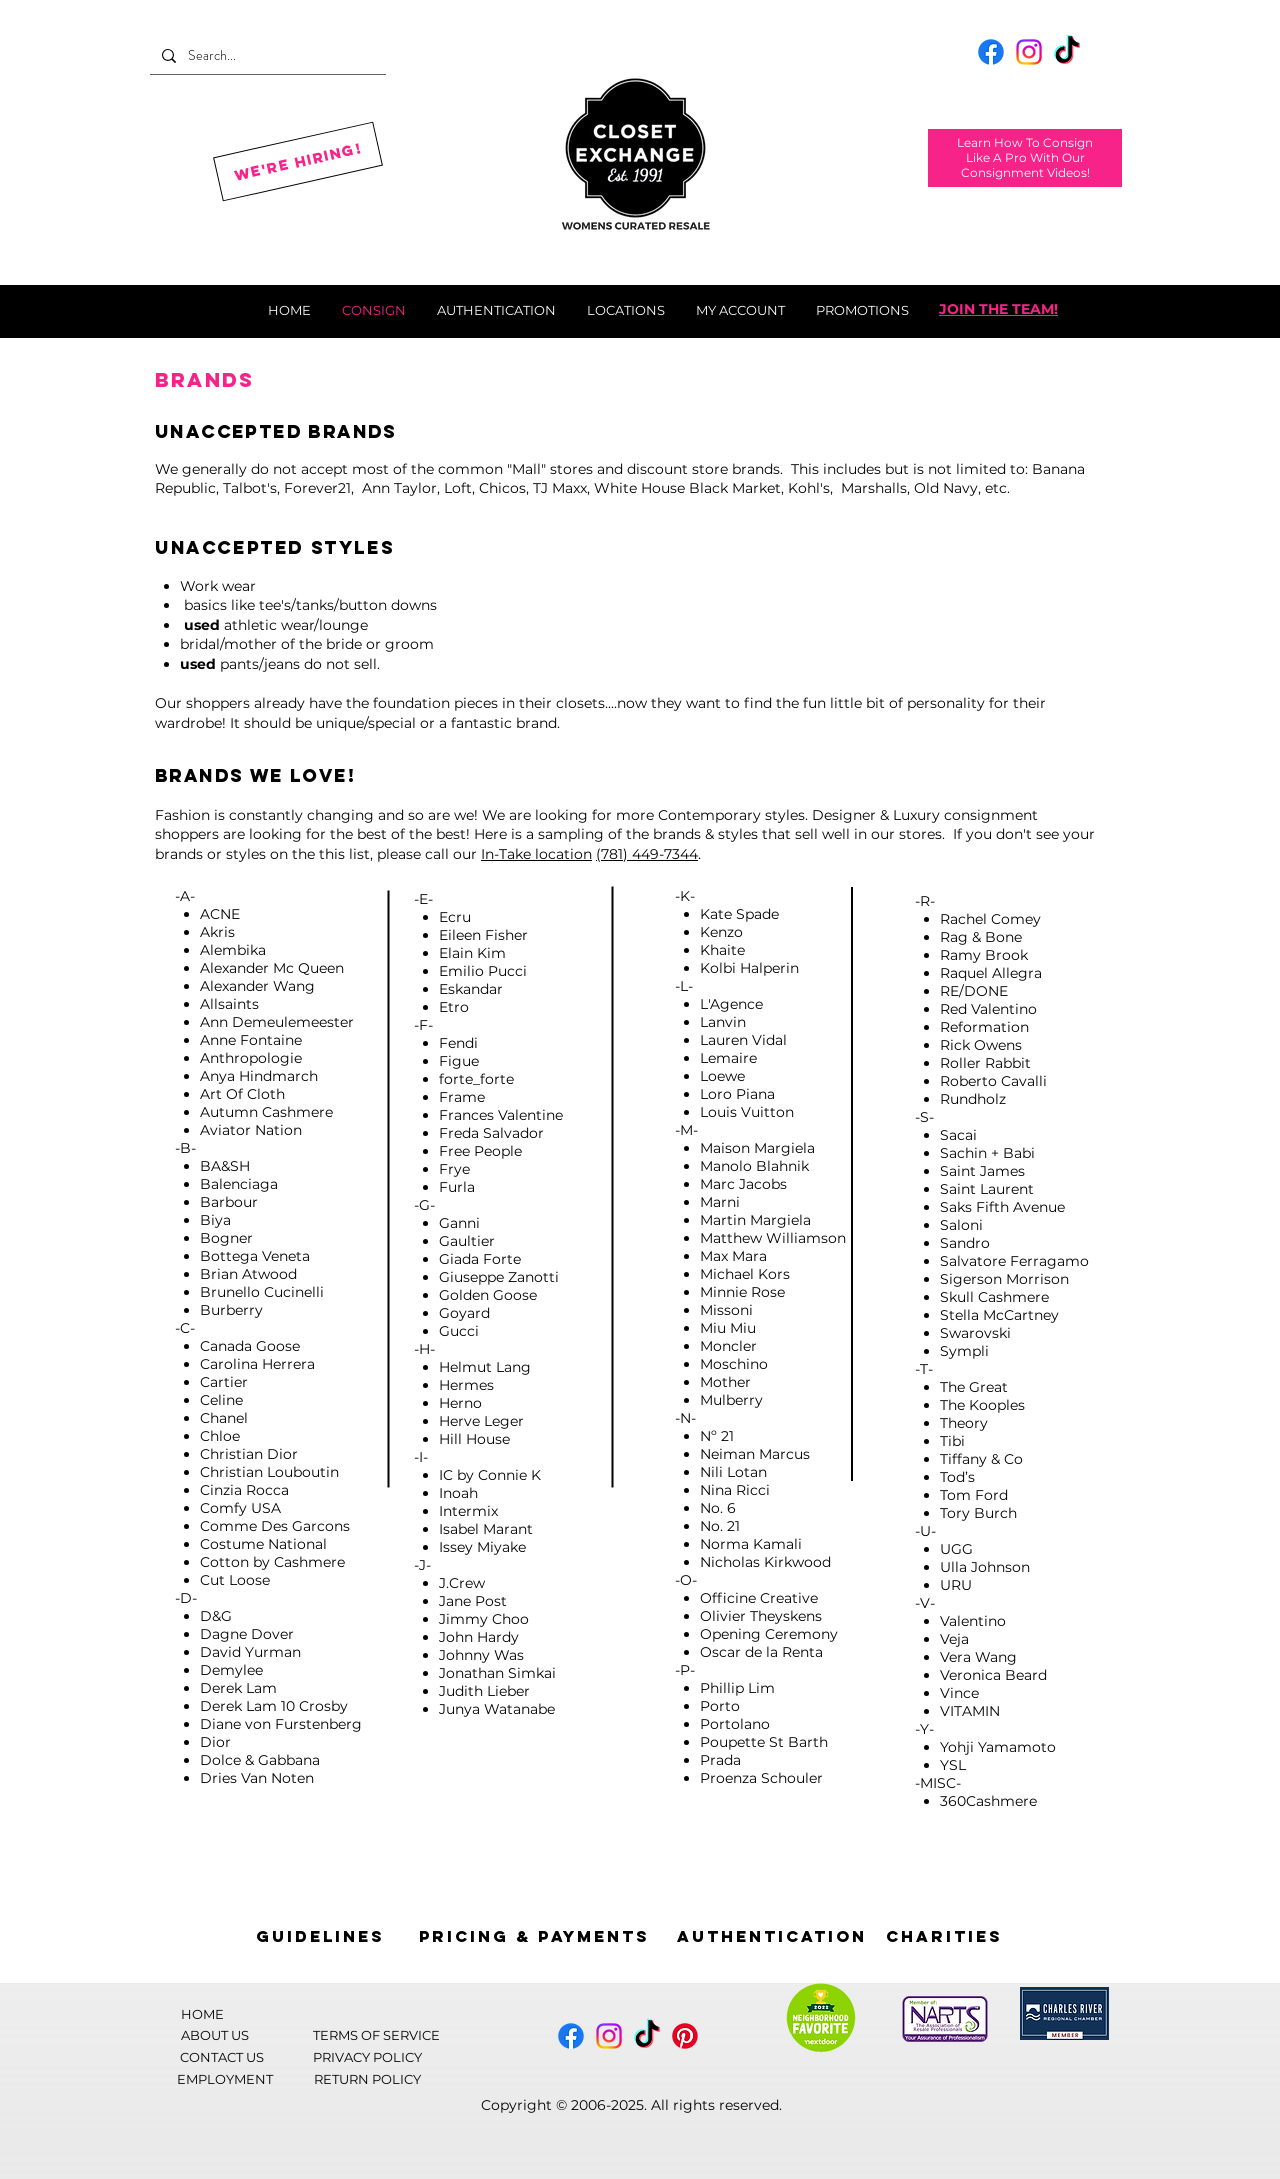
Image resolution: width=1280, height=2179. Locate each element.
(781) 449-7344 (647, 854)
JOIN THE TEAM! (998, 309)
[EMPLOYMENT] (225, 2078)
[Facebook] (991, 52)
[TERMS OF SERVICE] (376, 2034)
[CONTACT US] (222, 2056)
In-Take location (536, 854)
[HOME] (202, 2013)
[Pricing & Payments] (534, 1936)
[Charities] (944, 1936)
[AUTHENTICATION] (772, 1936)
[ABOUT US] (215, 2034)
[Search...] (266, 55)
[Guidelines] (320, 1936)
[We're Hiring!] (298, 162)
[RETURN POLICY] (367, 2078)
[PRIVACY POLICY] (367, 2056)
